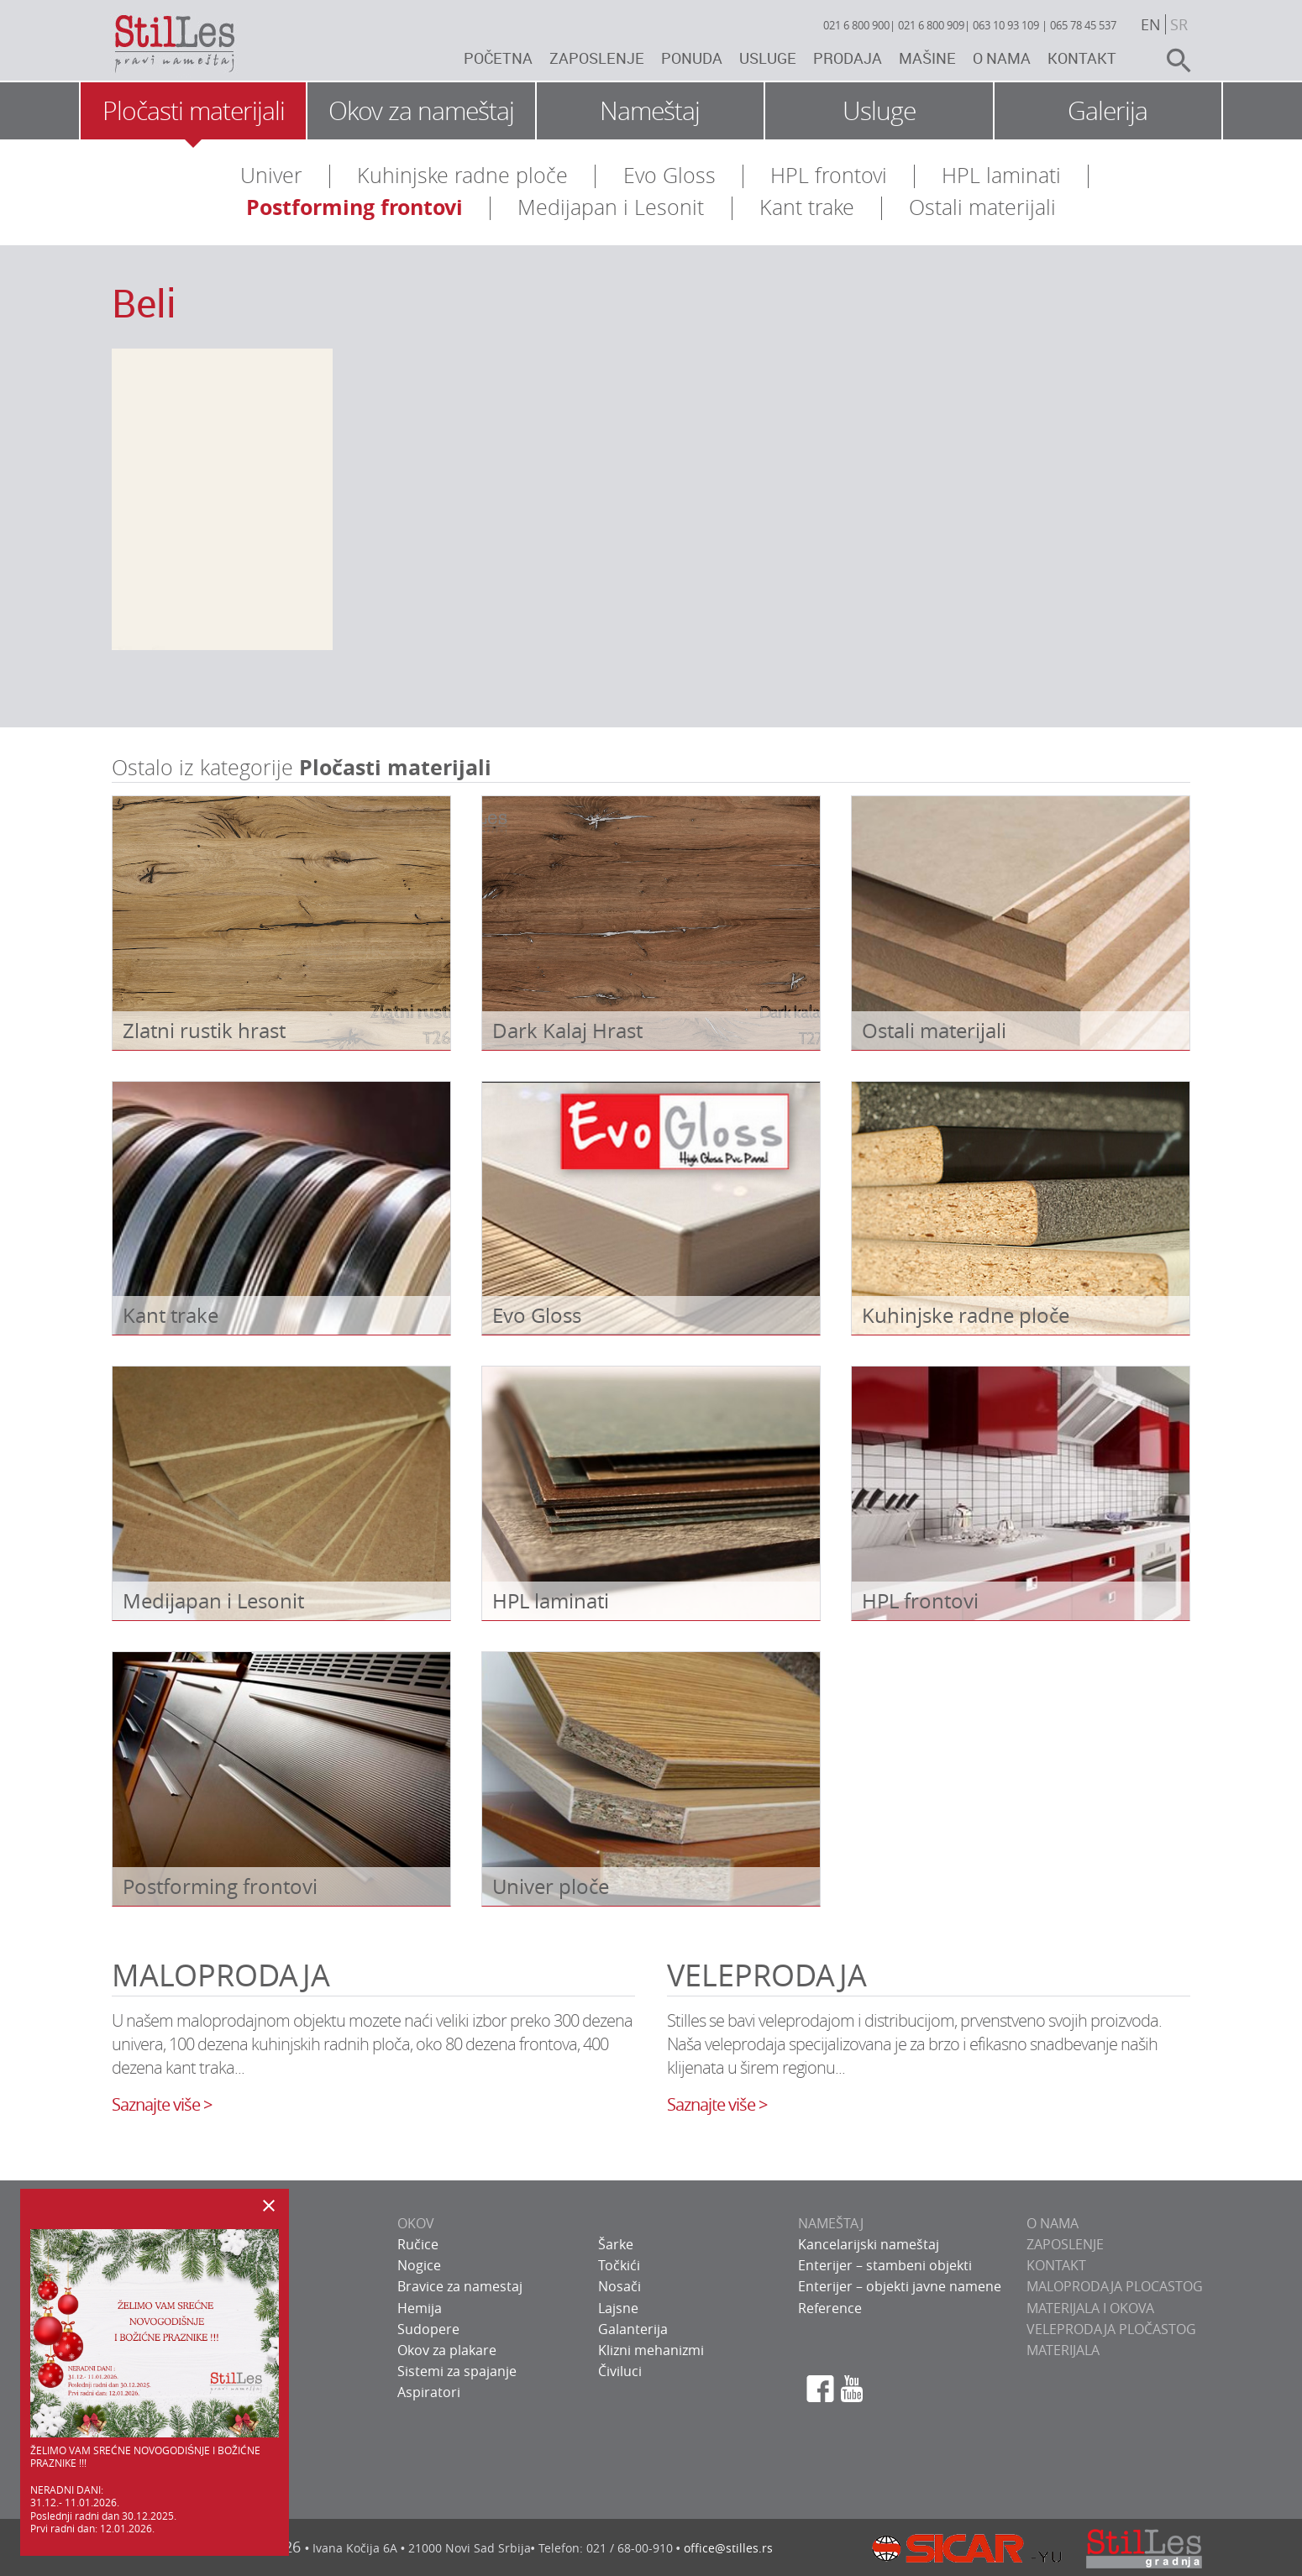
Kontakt (1081, 58)
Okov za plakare (446, 2350)
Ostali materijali (982, 207)
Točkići (619, 2265)
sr (1179, 24)
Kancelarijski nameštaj (868, 2244)
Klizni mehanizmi (651, 2350)
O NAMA (1052, 2223)
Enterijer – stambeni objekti (885, 2265)
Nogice (419, 2265)
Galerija (1107, 111)
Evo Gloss (669, 175)
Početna (498, 58)
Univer (271, 175)
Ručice (417, 2244)
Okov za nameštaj (421, 111)
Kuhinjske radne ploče (462, 175)
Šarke (615, 2244)
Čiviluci (620, 2371)
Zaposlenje (596, 58)
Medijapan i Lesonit (610, 207)
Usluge (767, 58)
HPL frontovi (828, 175)
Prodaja (847, 58)
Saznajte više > (162, 2104)
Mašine (927, 58)
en (1151, 24)
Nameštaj (650, 111)
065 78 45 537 (1083, 25)
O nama (1002, 58)
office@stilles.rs (728, 2548)
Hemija (419, 2308)
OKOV (415, 2223)
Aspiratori (428, 2392)
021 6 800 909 (931, 25)
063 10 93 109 (1006, 25)
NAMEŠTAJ (831, 2223)
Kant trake (806, 207)
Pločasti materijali (193, 111)
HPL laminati (1001, 175)
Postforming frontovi (354, 207)
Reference (830, 2308)
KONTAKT (1056, 2265)
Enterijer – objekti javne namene (899, 2286)
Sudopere (428, 2329)
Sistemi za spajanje (457, 2371)
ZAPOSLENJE (1065, 2244)
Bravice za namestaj (459, 2286)
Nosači (619, 2286)
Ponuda (691, 58)
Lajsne (618, 2308)
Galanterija (633, 2329)
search (1172, 60)
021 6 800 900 (856, 25)
